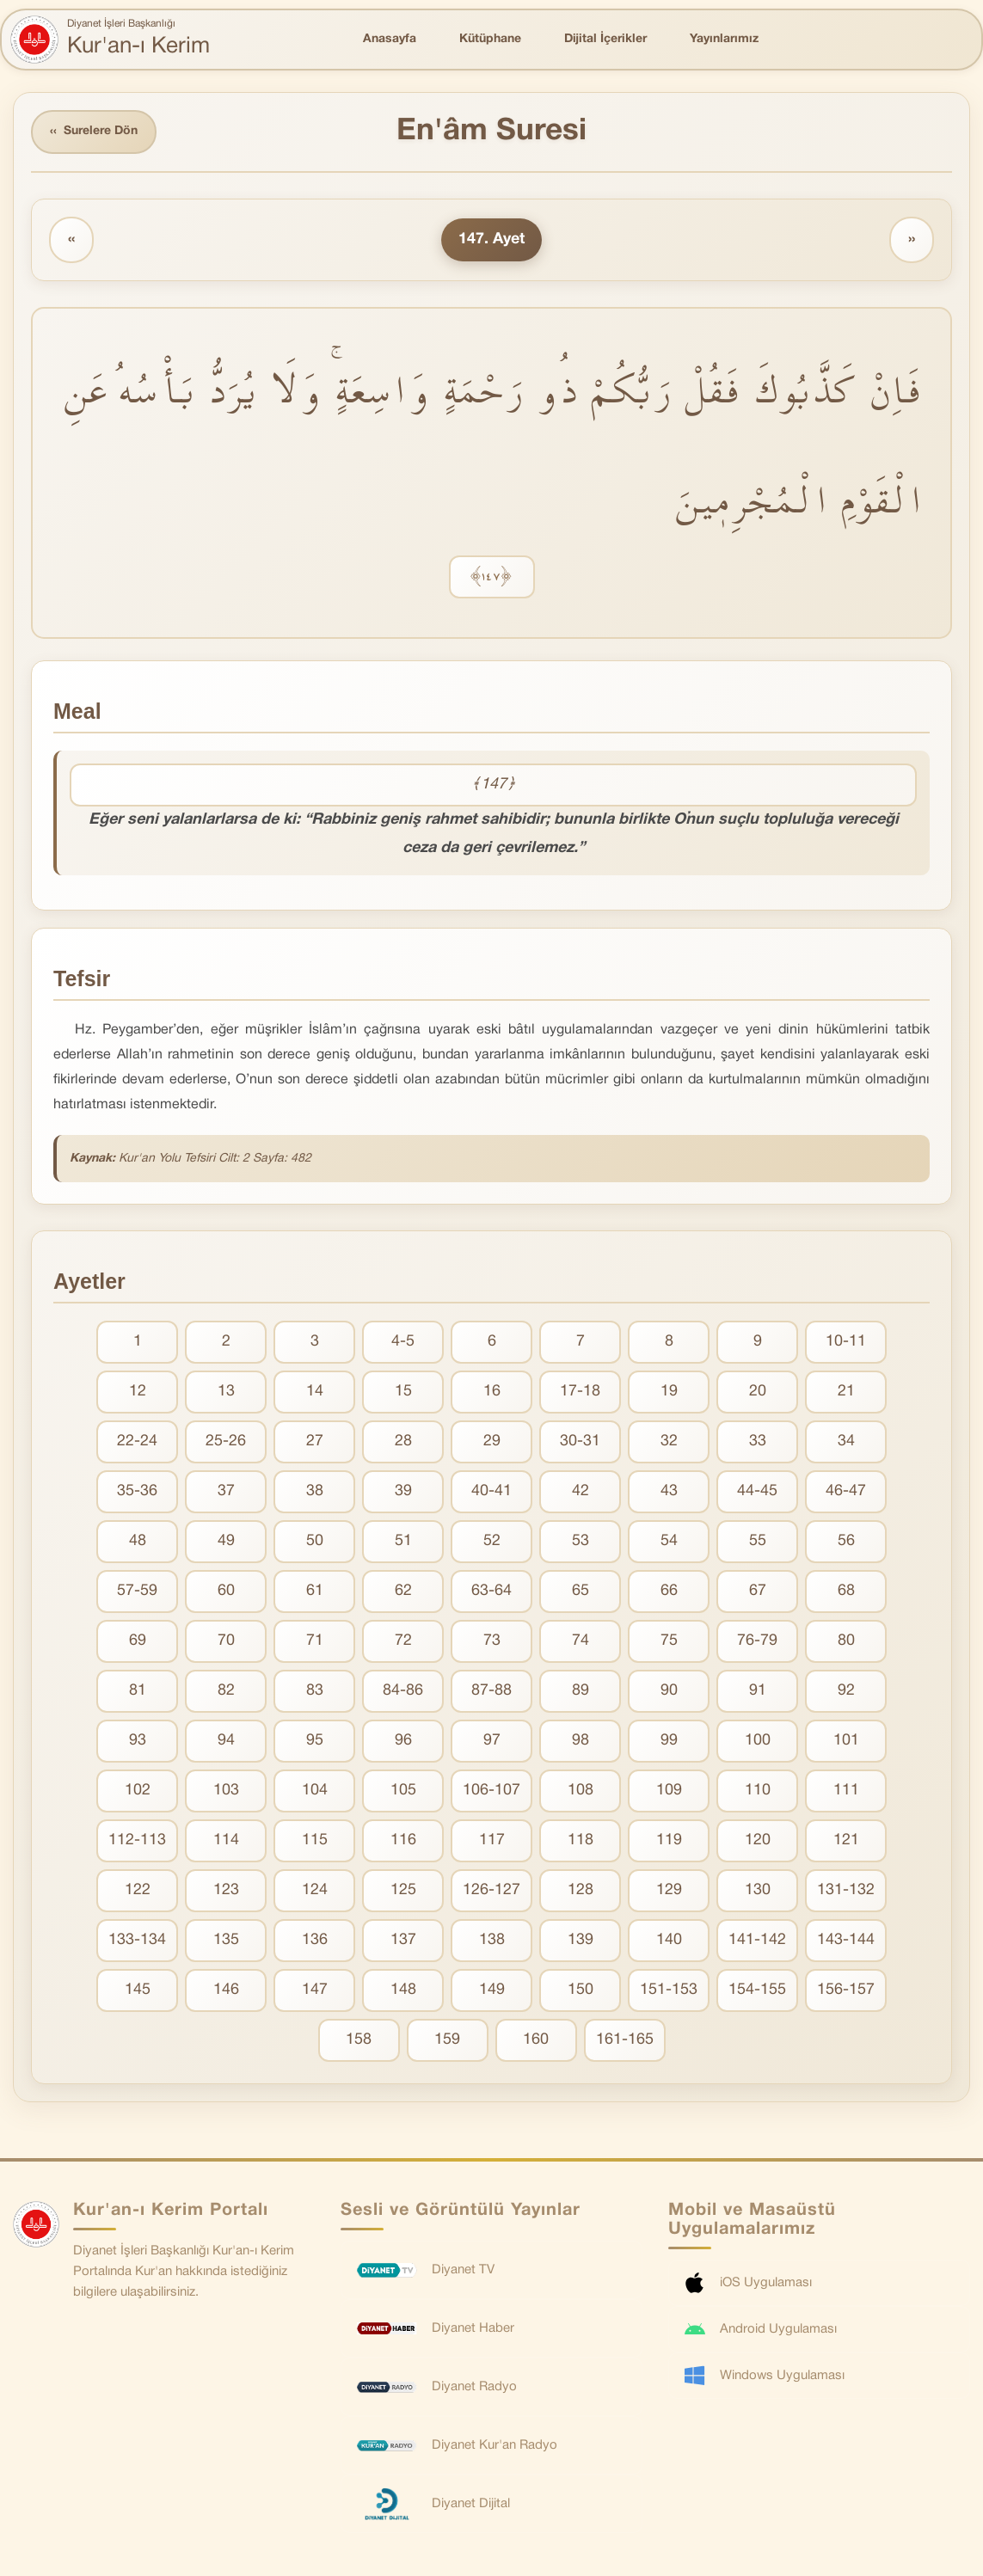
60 (226, 1591)
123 (226, 1890)
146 (226, 1990)
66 (669, 1591)
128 (580, 1890)
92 (846, 1691)
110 (758, 1790)
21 (846, 1391)
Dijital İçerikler (605, 39)
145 (138, 1990)
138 (492, 1940)
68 (846, 1591)
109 (669, 1790)
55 (757, 1541)
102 (138, 1790)
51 (403, 1541)
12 (137, 1391)
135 (226, 1940)
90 (669, 1691)
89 (580, 1691)
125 (403, 1890)
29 (492, 1441)
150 (580, 1990)
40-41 (491, 1491)
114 (226, 1840)
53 (580, 1541)
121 (846, 1840)
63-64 (491, 1591)
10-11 (846, 1341)
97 (492, 1740)
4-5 (403, 1341)
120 (758, 1840)
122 (138, 1890)
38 (314, 1491)
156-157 (846, 1990)
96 (403, 1740)
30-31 (580, 1441)
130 (758, 1890)
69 (137, 1641)
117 (492, 1840)
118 (580, 1840)
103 (226, 1790)
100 (758, 1740)
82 (226, 1691)
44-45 (757, 1491)
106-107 (491, 1790)
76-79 (757, 1641)
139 (580, 1940)
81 (137, 1691)
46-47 (846, 1491)
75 (669, 1641)
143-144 (846, 1940)
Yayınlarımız (724, 39)
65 (580, 1591)
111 (846, 1790)
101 (846, 1740)
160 (536, 2040)
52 (492, 1541)
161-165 (625, 2040)
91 (757, 1691)
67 (757, 1591)
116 (403, 1840)
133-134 (137, 1940)
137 (403, 1940)
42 (580, 1491)
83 (314, 1691)
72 (403, 1641)
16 (492, 1391)
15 (403, 1391)
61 (314, 1591)
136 (315, 1940)
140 (669, 1940)
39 (403, 1491)
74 (580, 1641)
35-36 (137, 1491)
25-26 (226, 1441)
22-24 (137, 1441)
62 (403, 1591)
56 (846, 1541)
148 (403, 1990)
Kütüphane (490, 39)
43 (669, 1491)
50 (314, 1541)
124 (315, 1890)
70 (226, 1641)
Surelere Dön (94, 132)
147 (315, 1990)
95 (314, 1740)
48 (137, 1541)
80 (846, 1641)
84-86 (403, 1691)
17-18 (580, 1391)
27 (314, 1441)
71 (314, 1641)
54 (669, 1541)
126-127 (491, 1890)
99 (669, 1740)
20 (757, 1391)
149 (492, 1990)
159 (447, 2040)
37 (226, 1491)
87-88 (491, 1691)
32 (669, 1441)
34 (846, 1441)
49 (226, 1541)
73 (492, 1641)
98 (580, 1740)
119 (669, 1840)
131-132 (846, 1890)
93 (137, 1740)
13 (226, 1391)
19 (669, 1391)
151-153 (668, 1990)
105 (403, 1790)
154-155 (757, 1990)
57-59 (137, 1591)
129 (669, 1890)
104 (315, 1790)
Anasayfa (389, 39)
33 (757, 1441)
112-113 (137, 1840)
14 (314, 1391)
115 (315, 1840)
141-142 (757, 1940)
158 (359, 2040)
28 (403, 1441)
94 (226, 1740)
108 (580, 1790)
